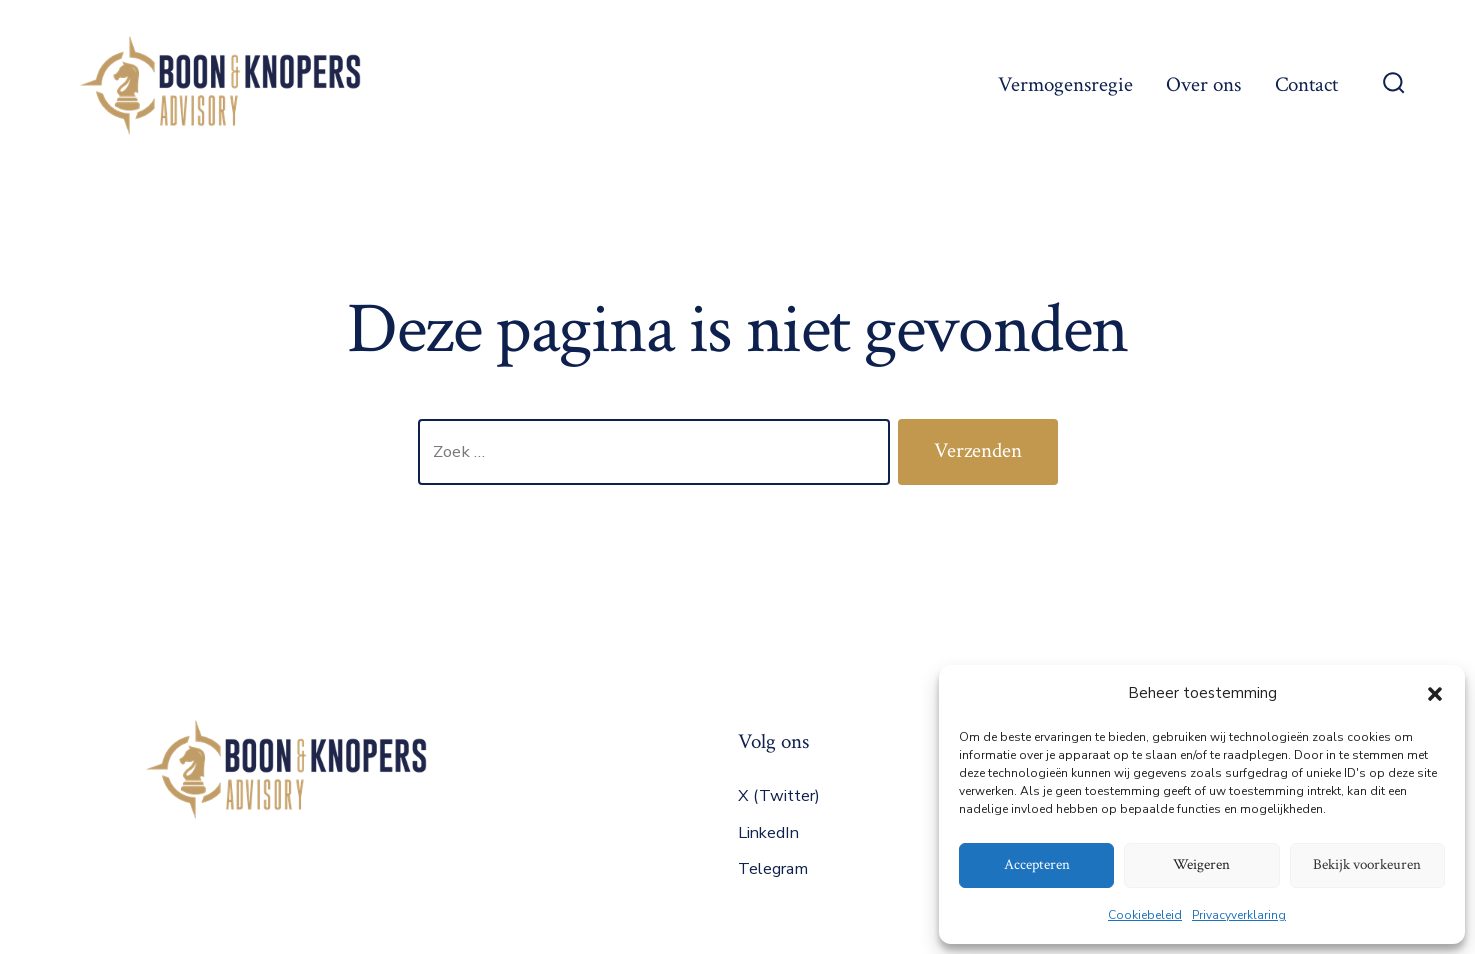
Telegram (773, 869)
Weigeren (1201, 864)
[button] (1435, 694)
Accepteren (1037, 864)
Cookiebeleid (1145, 915)
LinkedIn (768, 833)
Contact (1306, 84)
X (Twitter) (779, 796)
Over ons (1203, 84)
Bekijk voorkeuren (1367, 864)
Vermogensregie (1065, 84)
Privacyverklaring (1239, 915)
